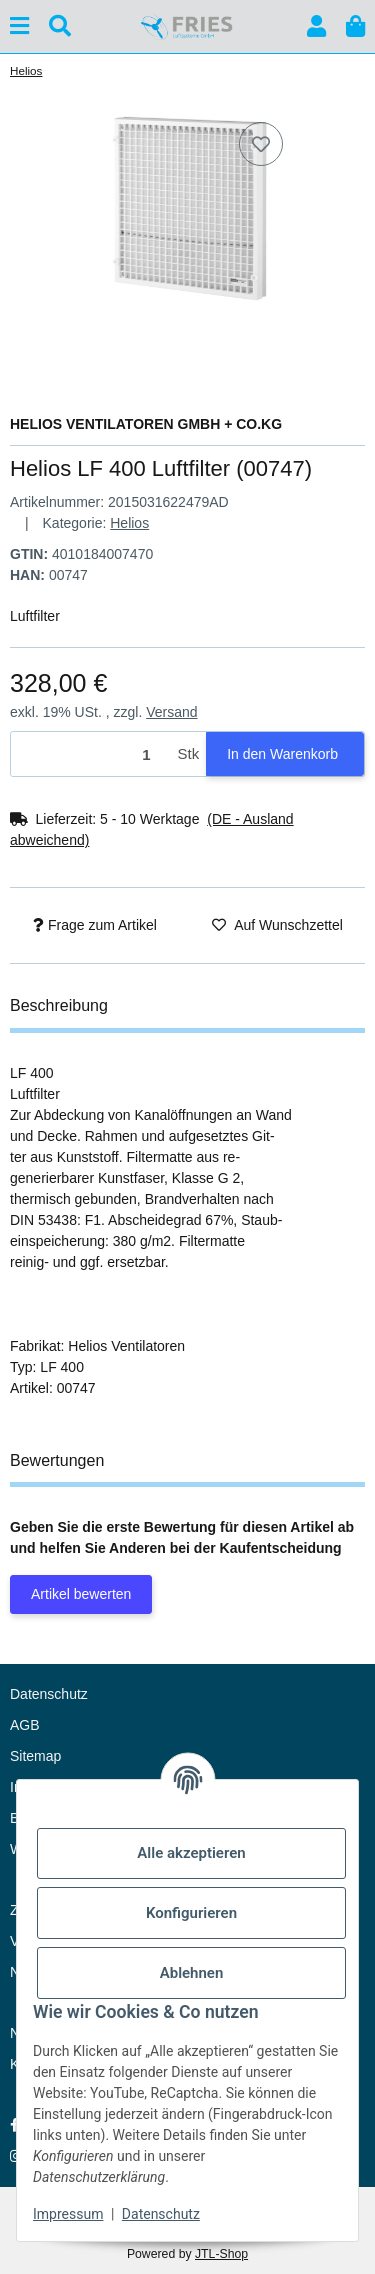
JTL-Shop (221, 2254)
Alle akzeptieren (191, 1853)
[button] (316, 26)
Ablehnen (192, 1973)
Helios (129, 523)
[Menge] (91, 754)
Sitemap (35, 1756)
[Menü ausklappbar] (19, 26)
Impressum (68, 2214)
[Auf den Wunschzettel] (261, 144)
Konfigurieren (191, 1913)
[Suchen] (60, 26)
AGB (25, 1725)
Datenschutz (161, 2214)
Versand (171, 712)
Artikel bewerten (81, 1594)
